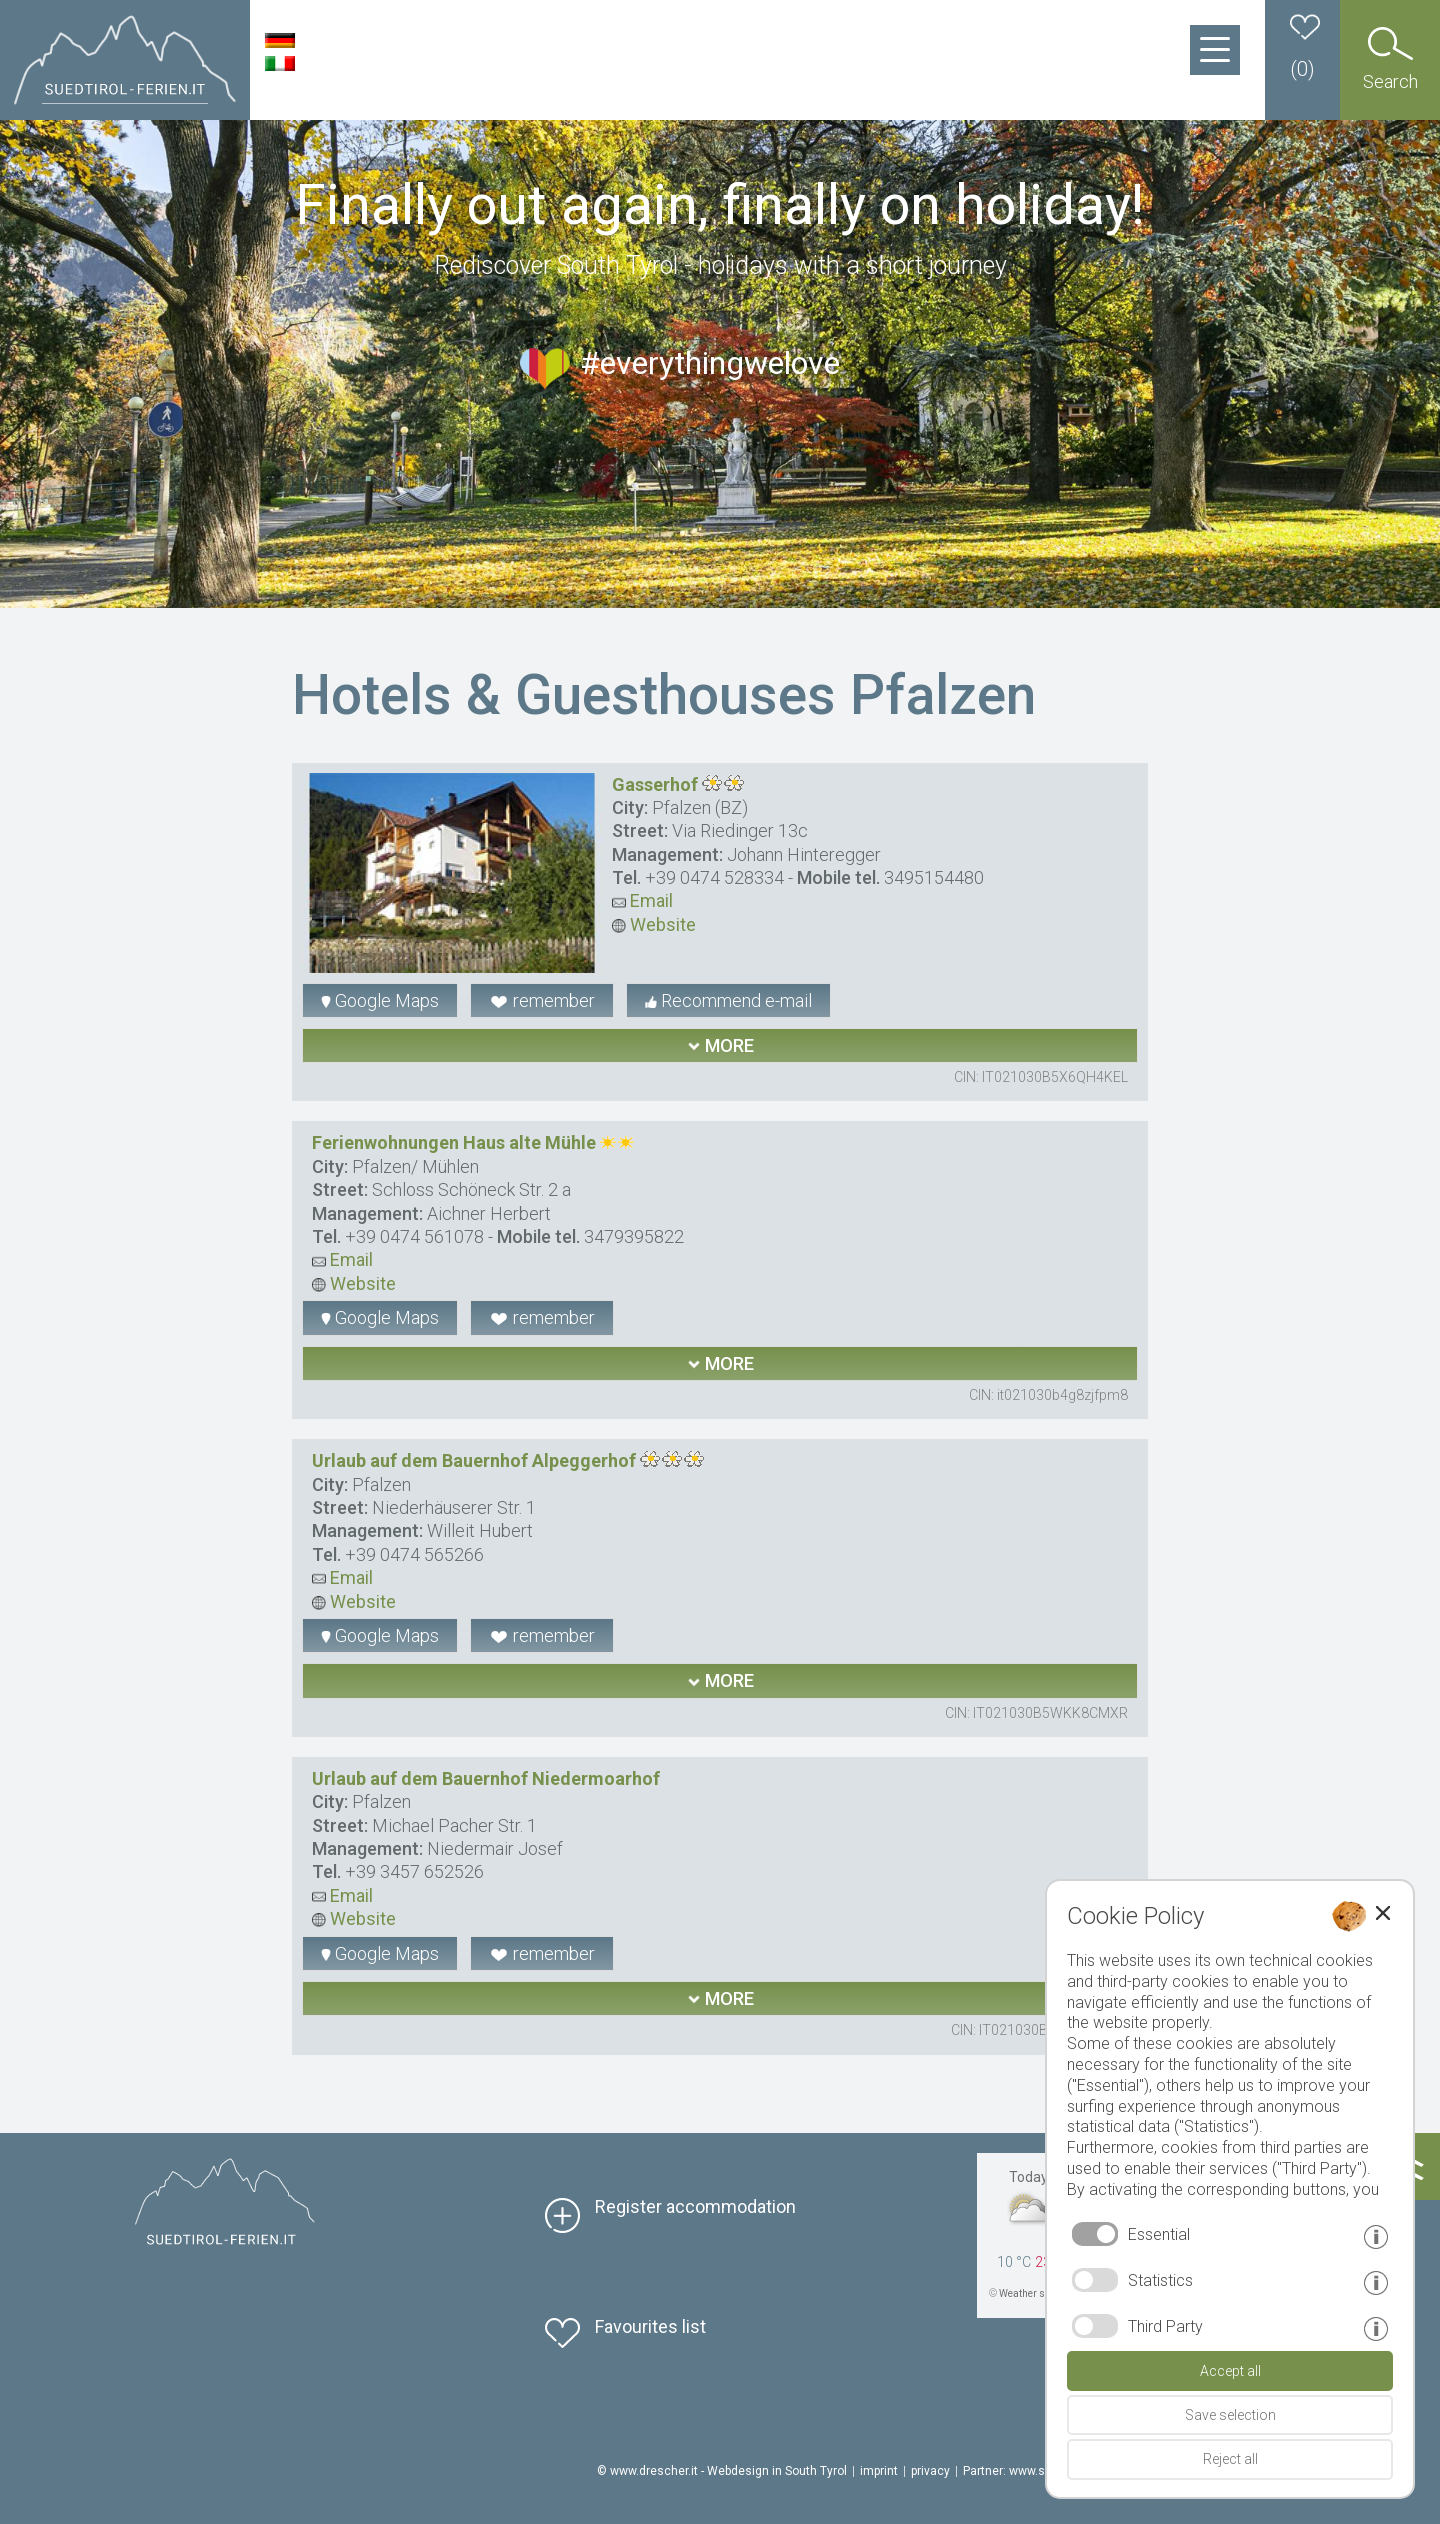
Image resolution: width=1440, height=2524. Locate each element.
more (720, 1045)
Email (642, 900)
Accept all (1230, 2371)
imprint (879, 2471)
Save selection (1230, 2415)
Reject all (1230, 2459)
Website (654, 924)
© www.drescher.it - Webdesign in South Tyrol (722, 2471)
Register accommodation (695, 2206)
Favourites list (650, 2326)
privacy (930, 2471)
